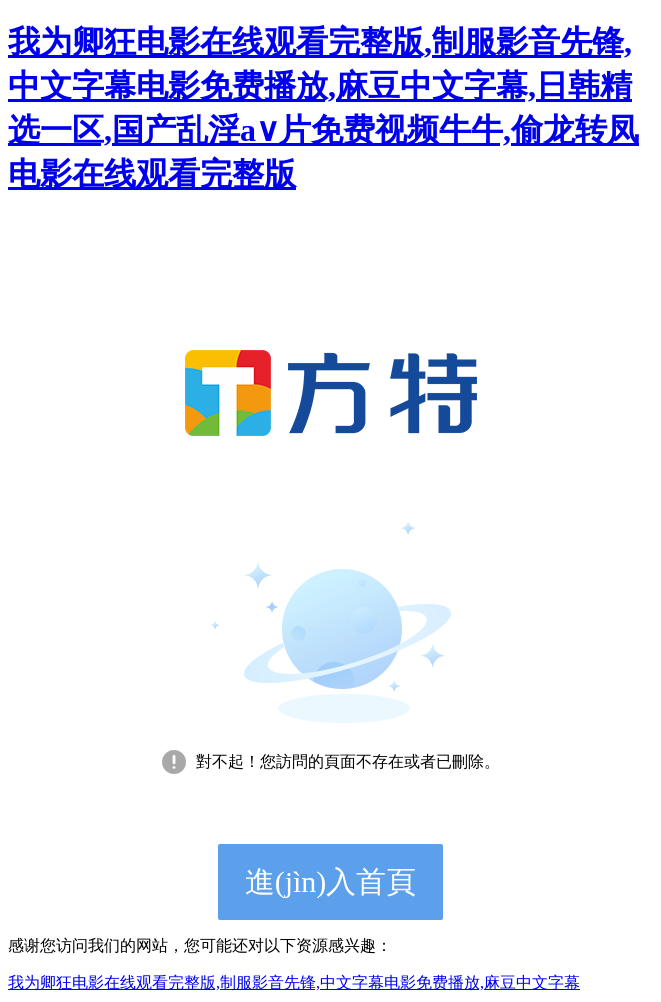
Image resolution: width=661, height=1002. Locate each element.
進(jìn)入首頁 (331, 881)
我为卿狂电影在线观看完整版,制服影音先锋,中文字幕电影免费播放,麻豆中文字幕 (294, 982)
